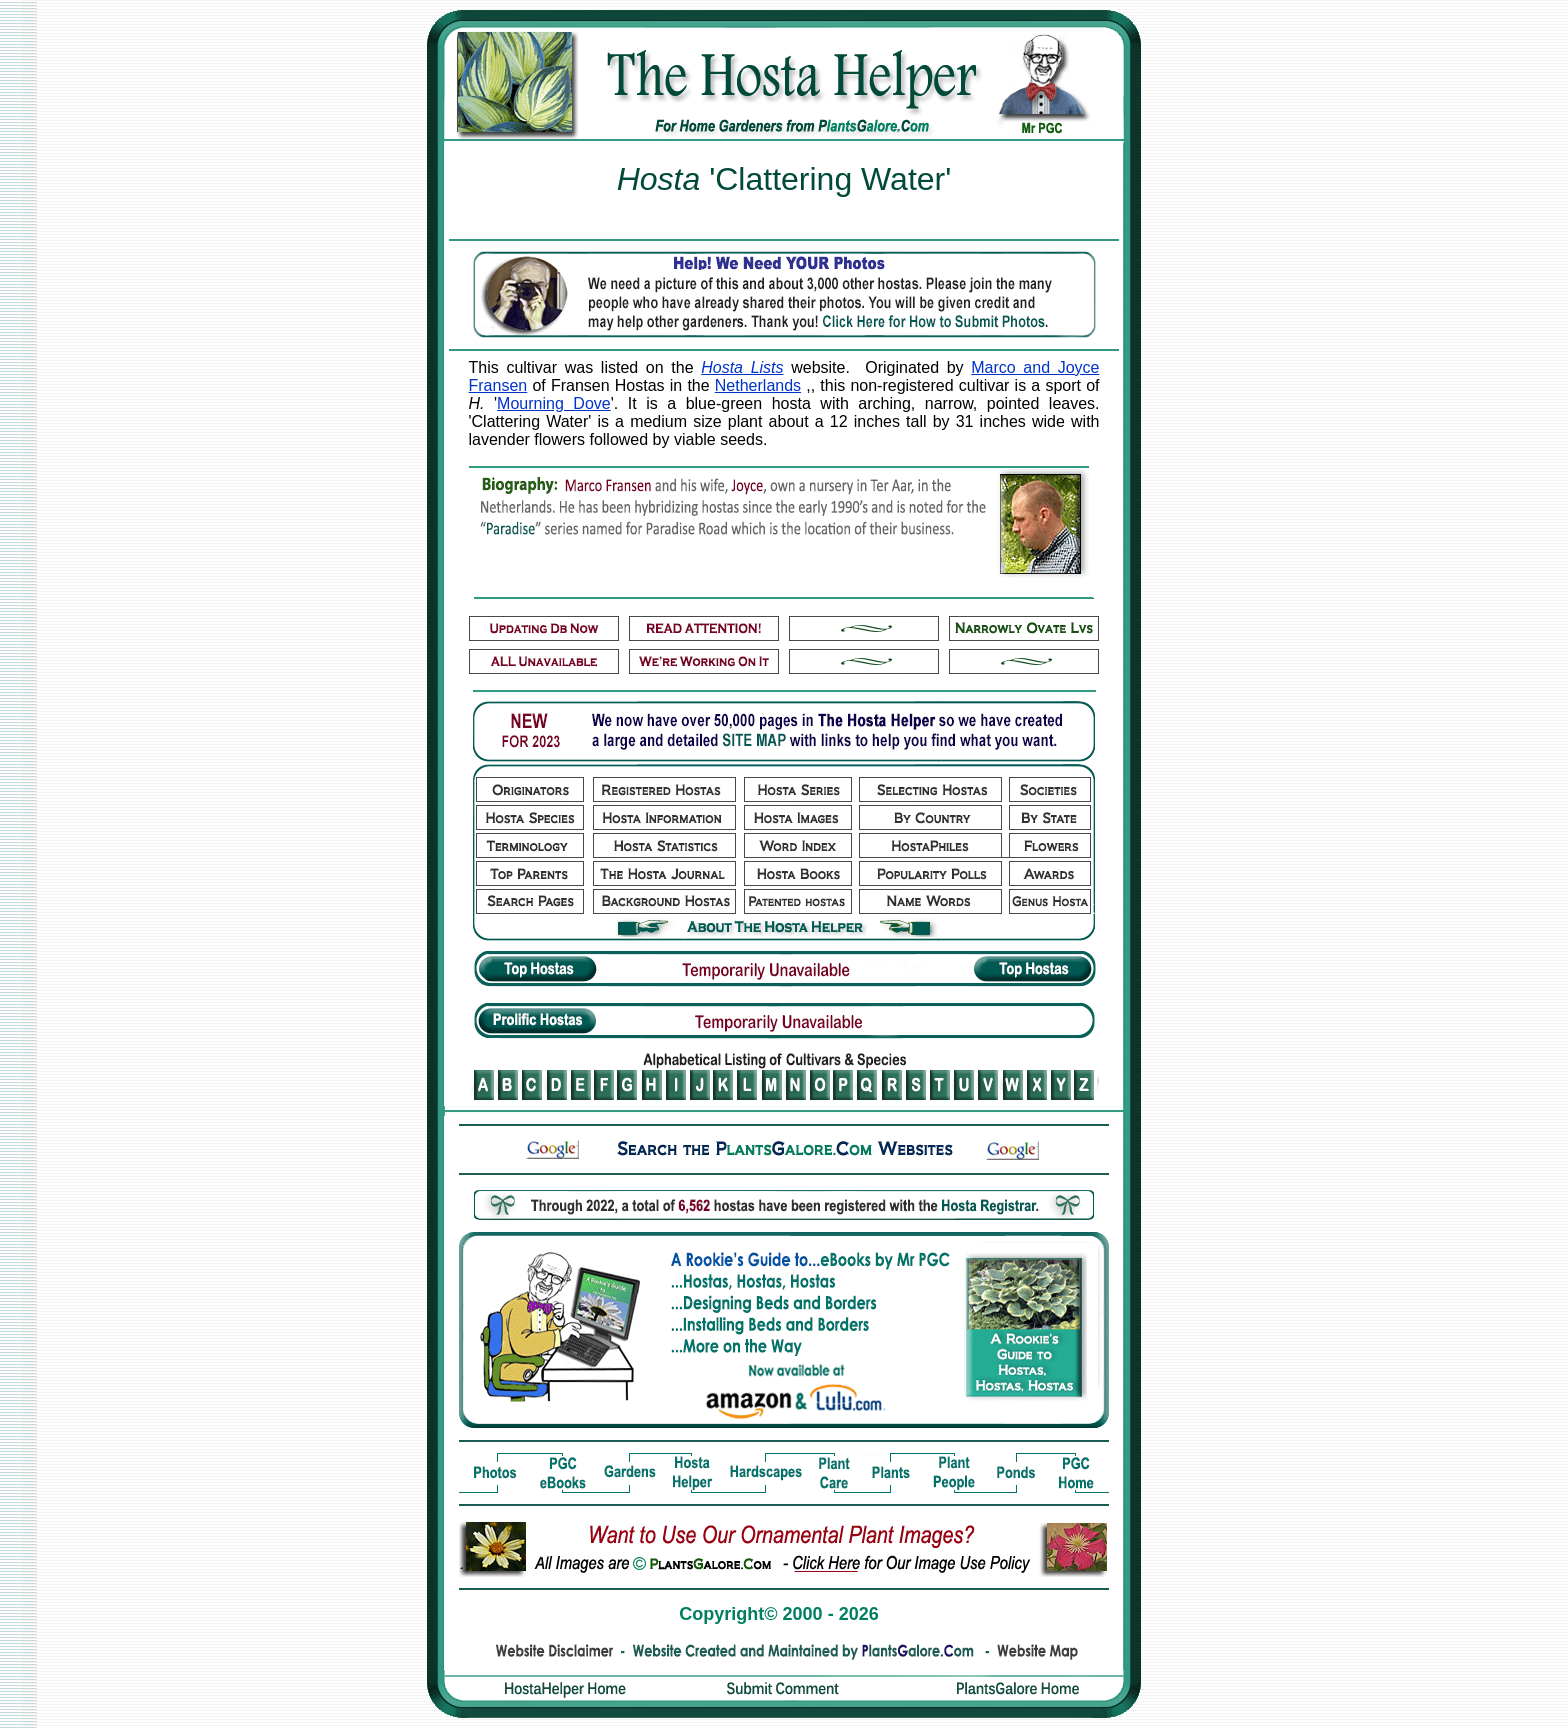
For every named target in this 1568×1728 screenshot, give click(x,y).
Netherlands (758, 385)
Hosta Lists (742, 367)
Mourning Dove (554, 403)
